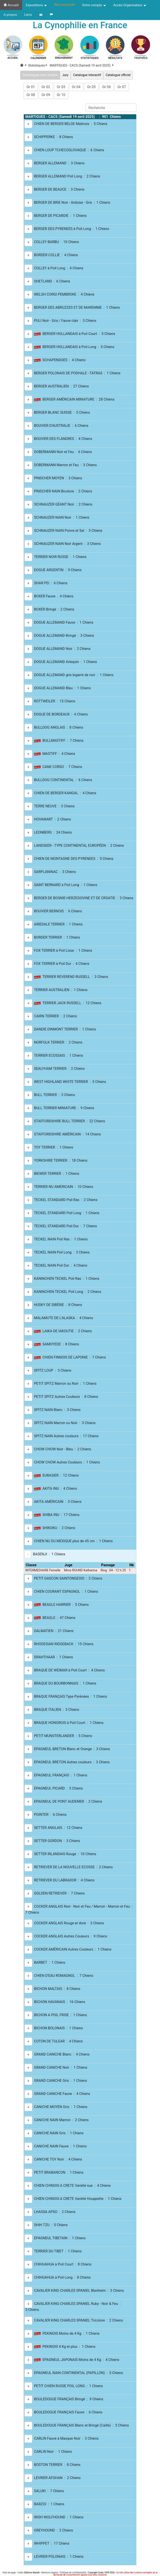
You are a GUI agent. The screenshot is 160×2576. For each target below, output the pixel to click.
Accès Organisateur (130, 5)
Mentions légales (49, 2572)
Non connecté (64, 5)
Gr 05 (91, 87)
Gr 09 (46, 95)
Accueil (11, 5)
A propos (10, 15)
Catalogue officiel (118, 75)
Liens (28, 15)
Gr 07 (122, 87)
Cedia (20, 2572)
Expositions (36, 5)
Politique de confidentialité (73, 2572)
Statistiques (38, 65)
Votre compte (94, 5)
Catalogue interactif (87, 75)
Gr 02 (46, 87)
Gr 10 (61, 95)
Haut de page (9, 2572)
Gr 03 (61, 87)
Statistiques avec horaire (40, 75)
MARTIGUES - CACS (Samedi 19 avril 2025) (82, 65)
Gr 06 (106, 87)
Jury (65, 75)
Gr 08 (30, 95)
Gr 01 (30, 87)
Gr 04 (76, 87)
